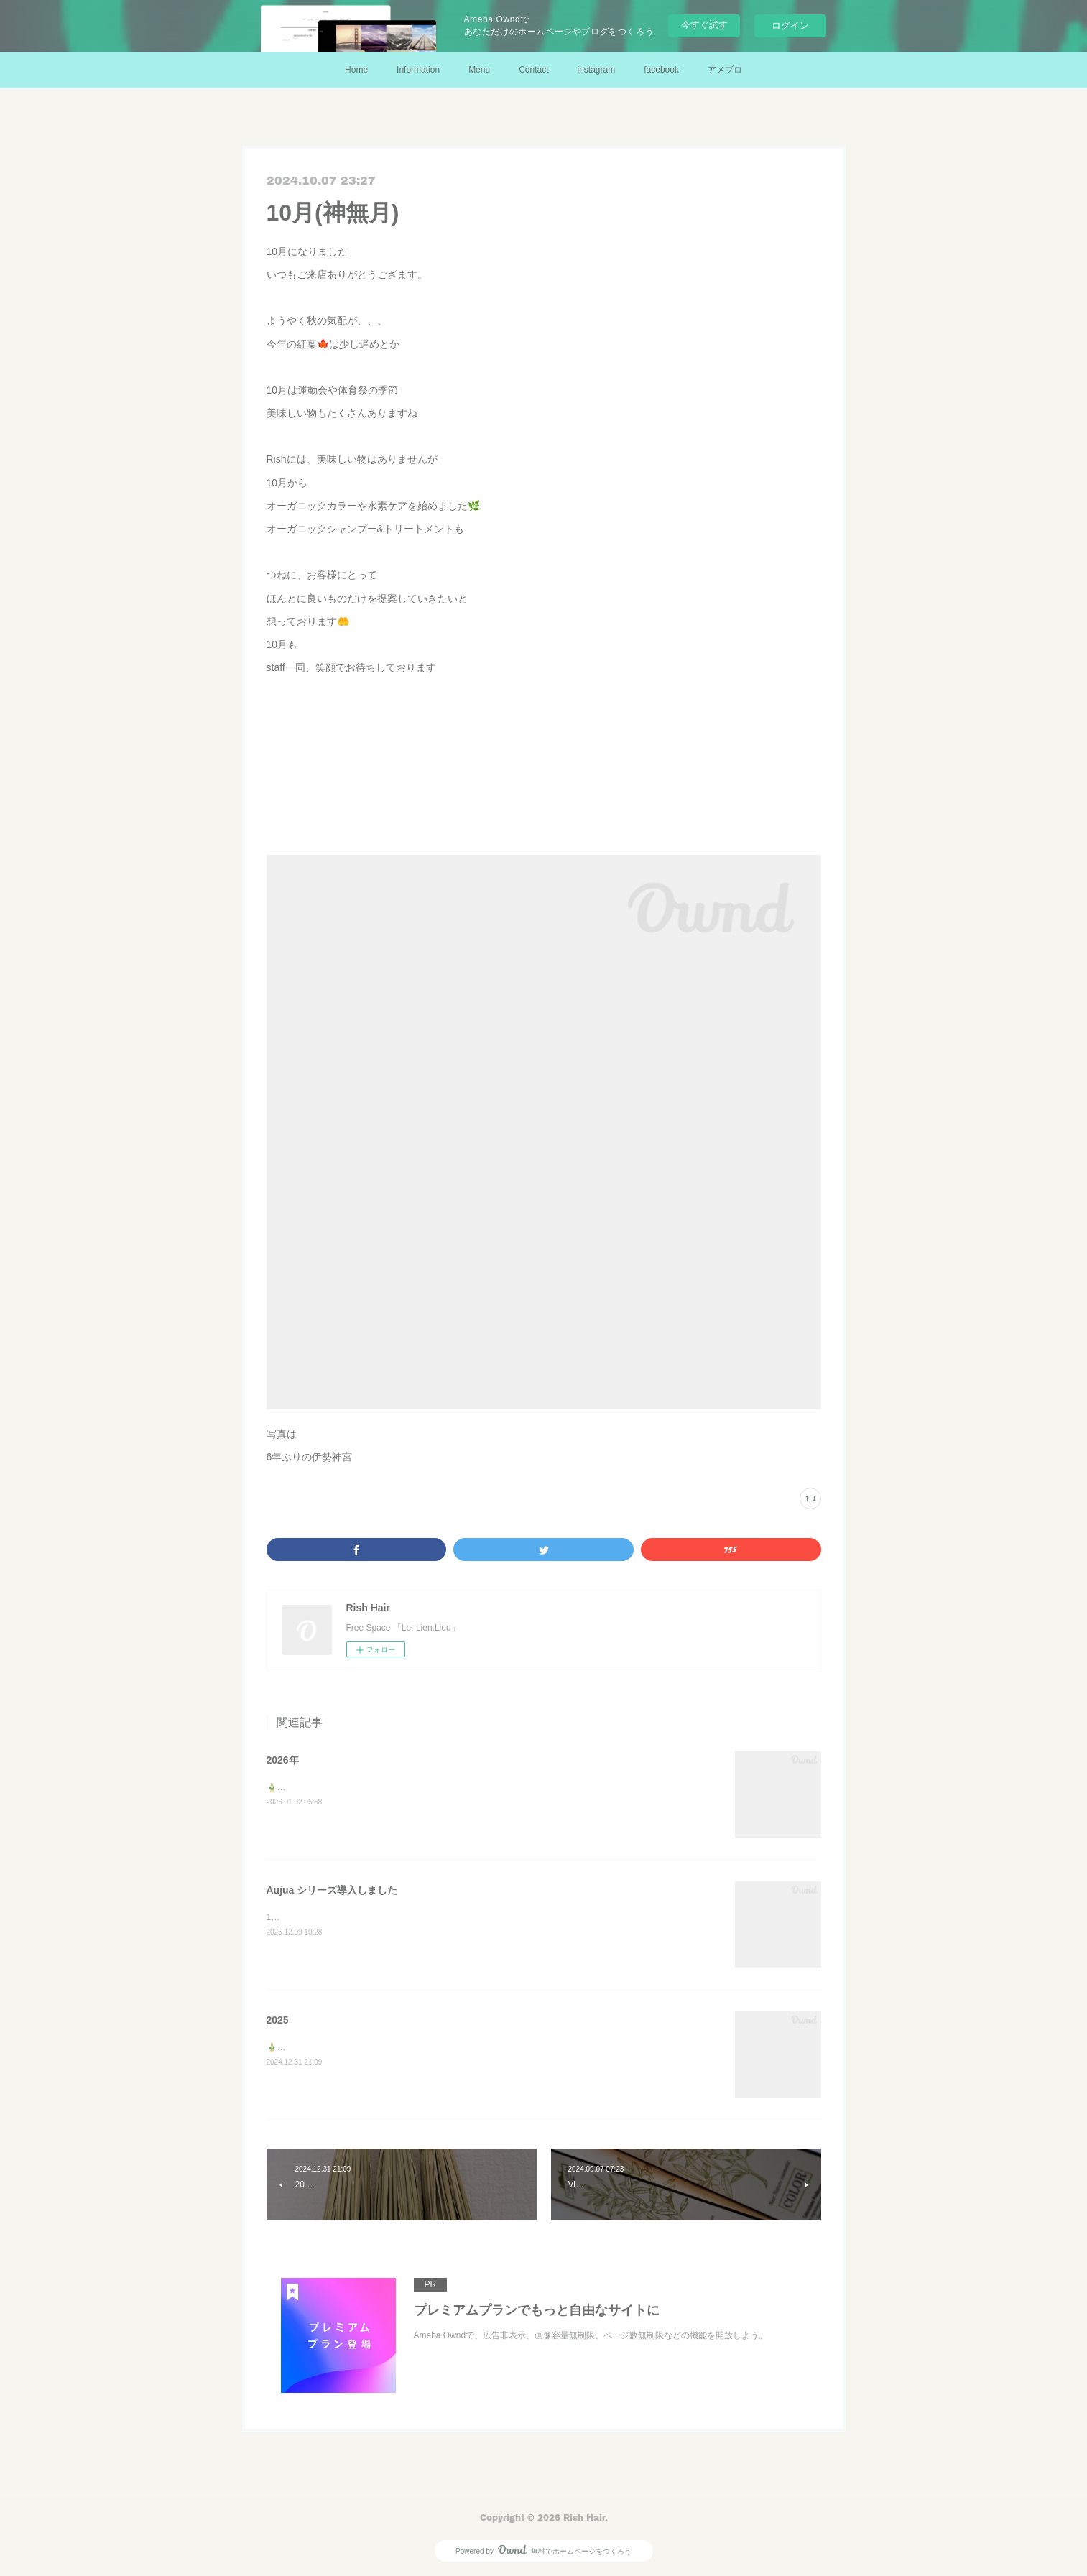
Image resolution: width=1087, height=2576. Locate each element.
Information (418, 70)
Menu (479, 70)
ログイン (790, 25)
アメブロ (725, 70)
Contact (533, 70)
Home (356, 70)
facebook (661, 70)
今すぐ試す (704, 24)
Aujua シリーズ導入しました (332, 1890)
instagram (597, 70)
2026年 (283, 1760)
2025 (278, 2020)
